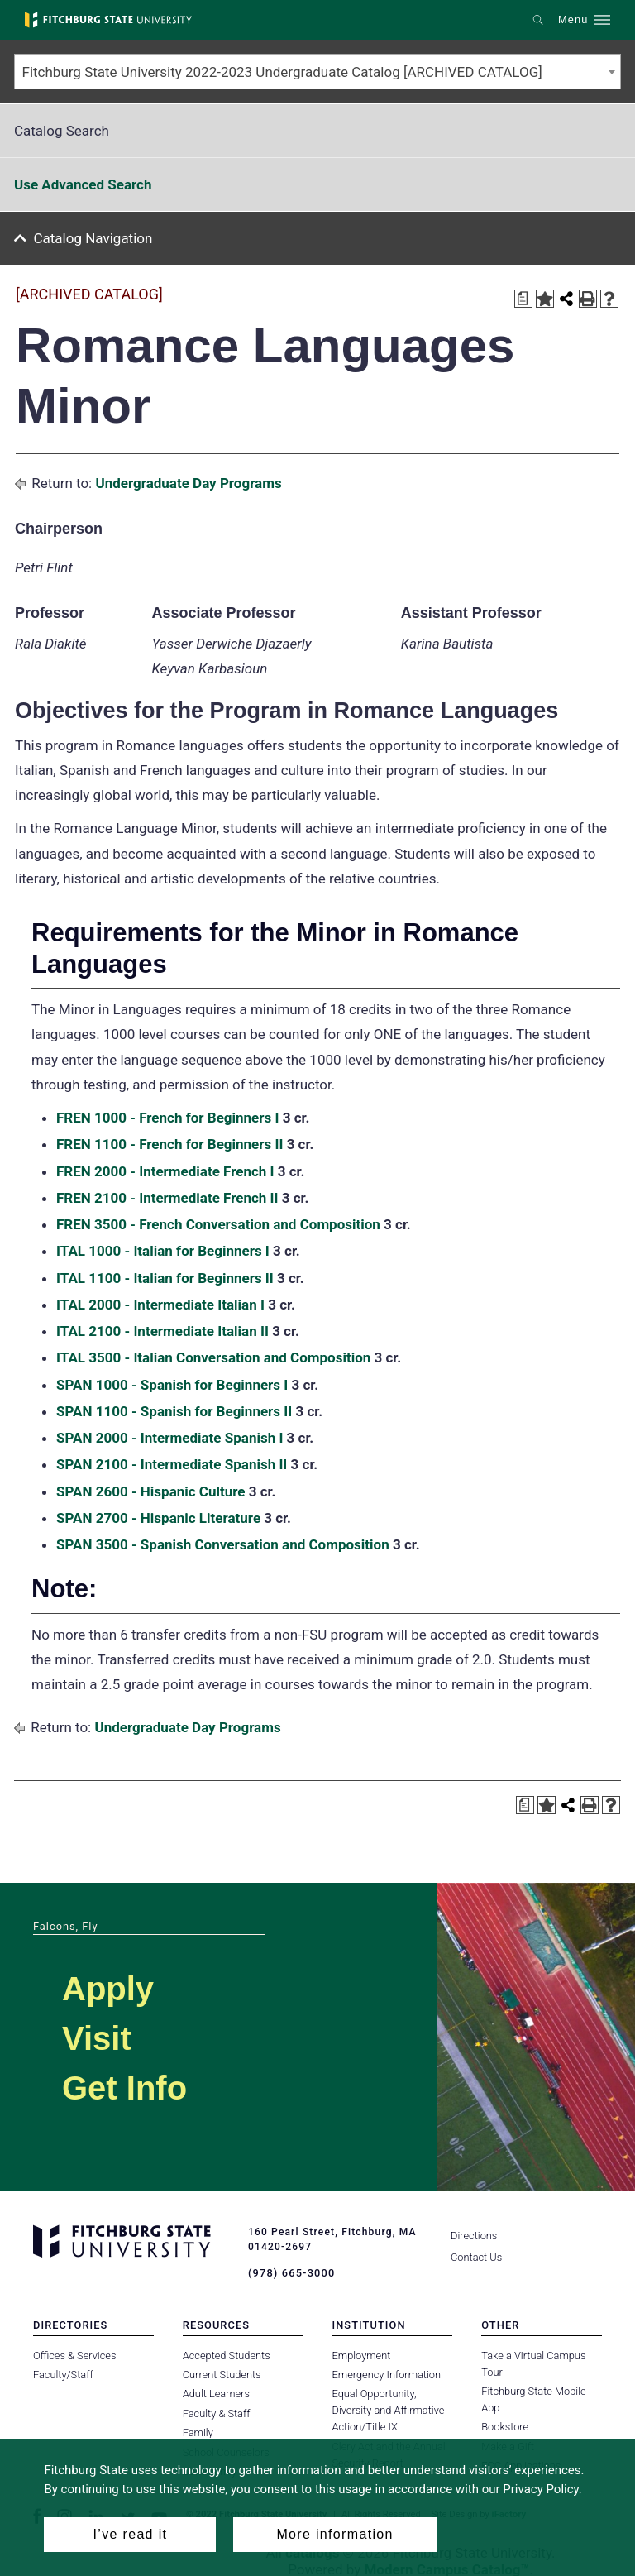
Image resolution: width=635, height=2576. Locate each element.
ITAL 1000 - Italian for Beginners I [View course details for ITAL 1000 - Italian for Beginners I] (163, 1251)
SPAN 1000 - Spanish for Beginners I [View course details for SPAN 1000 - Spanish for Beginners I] (172, 1385)
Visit (96, 2038)
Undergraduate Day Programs (188, 483)
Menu (573, 20)
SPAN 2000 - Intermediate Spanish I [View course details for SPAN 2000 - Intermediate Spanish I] (169, 1437)
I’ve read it (130, 2534)
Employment (361, 2354)
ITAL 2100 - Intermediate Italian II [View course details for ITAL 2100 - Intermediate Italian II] (162, 1331)
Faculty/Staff (63, 2374)
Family (198, 2431)
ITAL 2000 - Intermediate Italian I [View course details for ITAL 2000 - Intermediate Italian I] (160, 1304)
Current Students (222, 2374)
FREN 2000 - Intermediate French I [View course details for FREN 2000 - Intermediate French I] (165, 1171)
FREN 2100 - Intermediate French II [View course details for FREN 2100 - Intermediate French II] (167, 1198)
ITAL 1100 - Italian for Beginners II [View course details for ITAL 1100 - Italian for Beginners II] (165, 1278)
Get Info (124, 2088)
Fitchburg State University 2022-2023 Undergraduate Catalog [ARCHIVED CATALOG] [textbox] (282, 72)
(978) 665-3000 (289, 2272)
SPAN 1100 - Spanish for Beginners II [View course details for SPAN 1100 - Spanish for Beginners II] (174, 1411)
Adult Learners (216, 2393)
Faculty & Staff (217, 2412)
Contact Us (476, 2257)
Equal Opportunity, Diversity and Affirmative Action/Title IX (388, 2409)
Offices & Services (74, 2354)
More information (334, 2534)
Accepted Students (226, 2354)
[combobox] (317, 71)
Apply (108, 1988)
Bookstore (504, 2426)
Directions (474, 2235)
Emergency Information (387, 2374)
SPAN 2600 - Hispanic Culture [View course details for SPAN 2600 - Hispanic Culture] (151, 1491)
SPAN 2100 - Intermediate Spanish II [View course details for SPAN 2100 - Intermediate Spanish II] (171, 1464)
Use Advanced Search (82, 184)
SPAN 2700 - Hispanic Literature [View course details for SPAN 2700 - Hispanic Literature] (158, 1518)
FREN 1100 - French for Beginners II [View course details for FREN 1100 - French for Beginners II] (169, 1144)
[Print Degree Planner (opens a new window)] (523, 299)
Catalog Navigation (93, 238)
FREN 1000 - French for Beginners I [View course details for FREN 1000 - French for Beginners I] (167, 1117)
